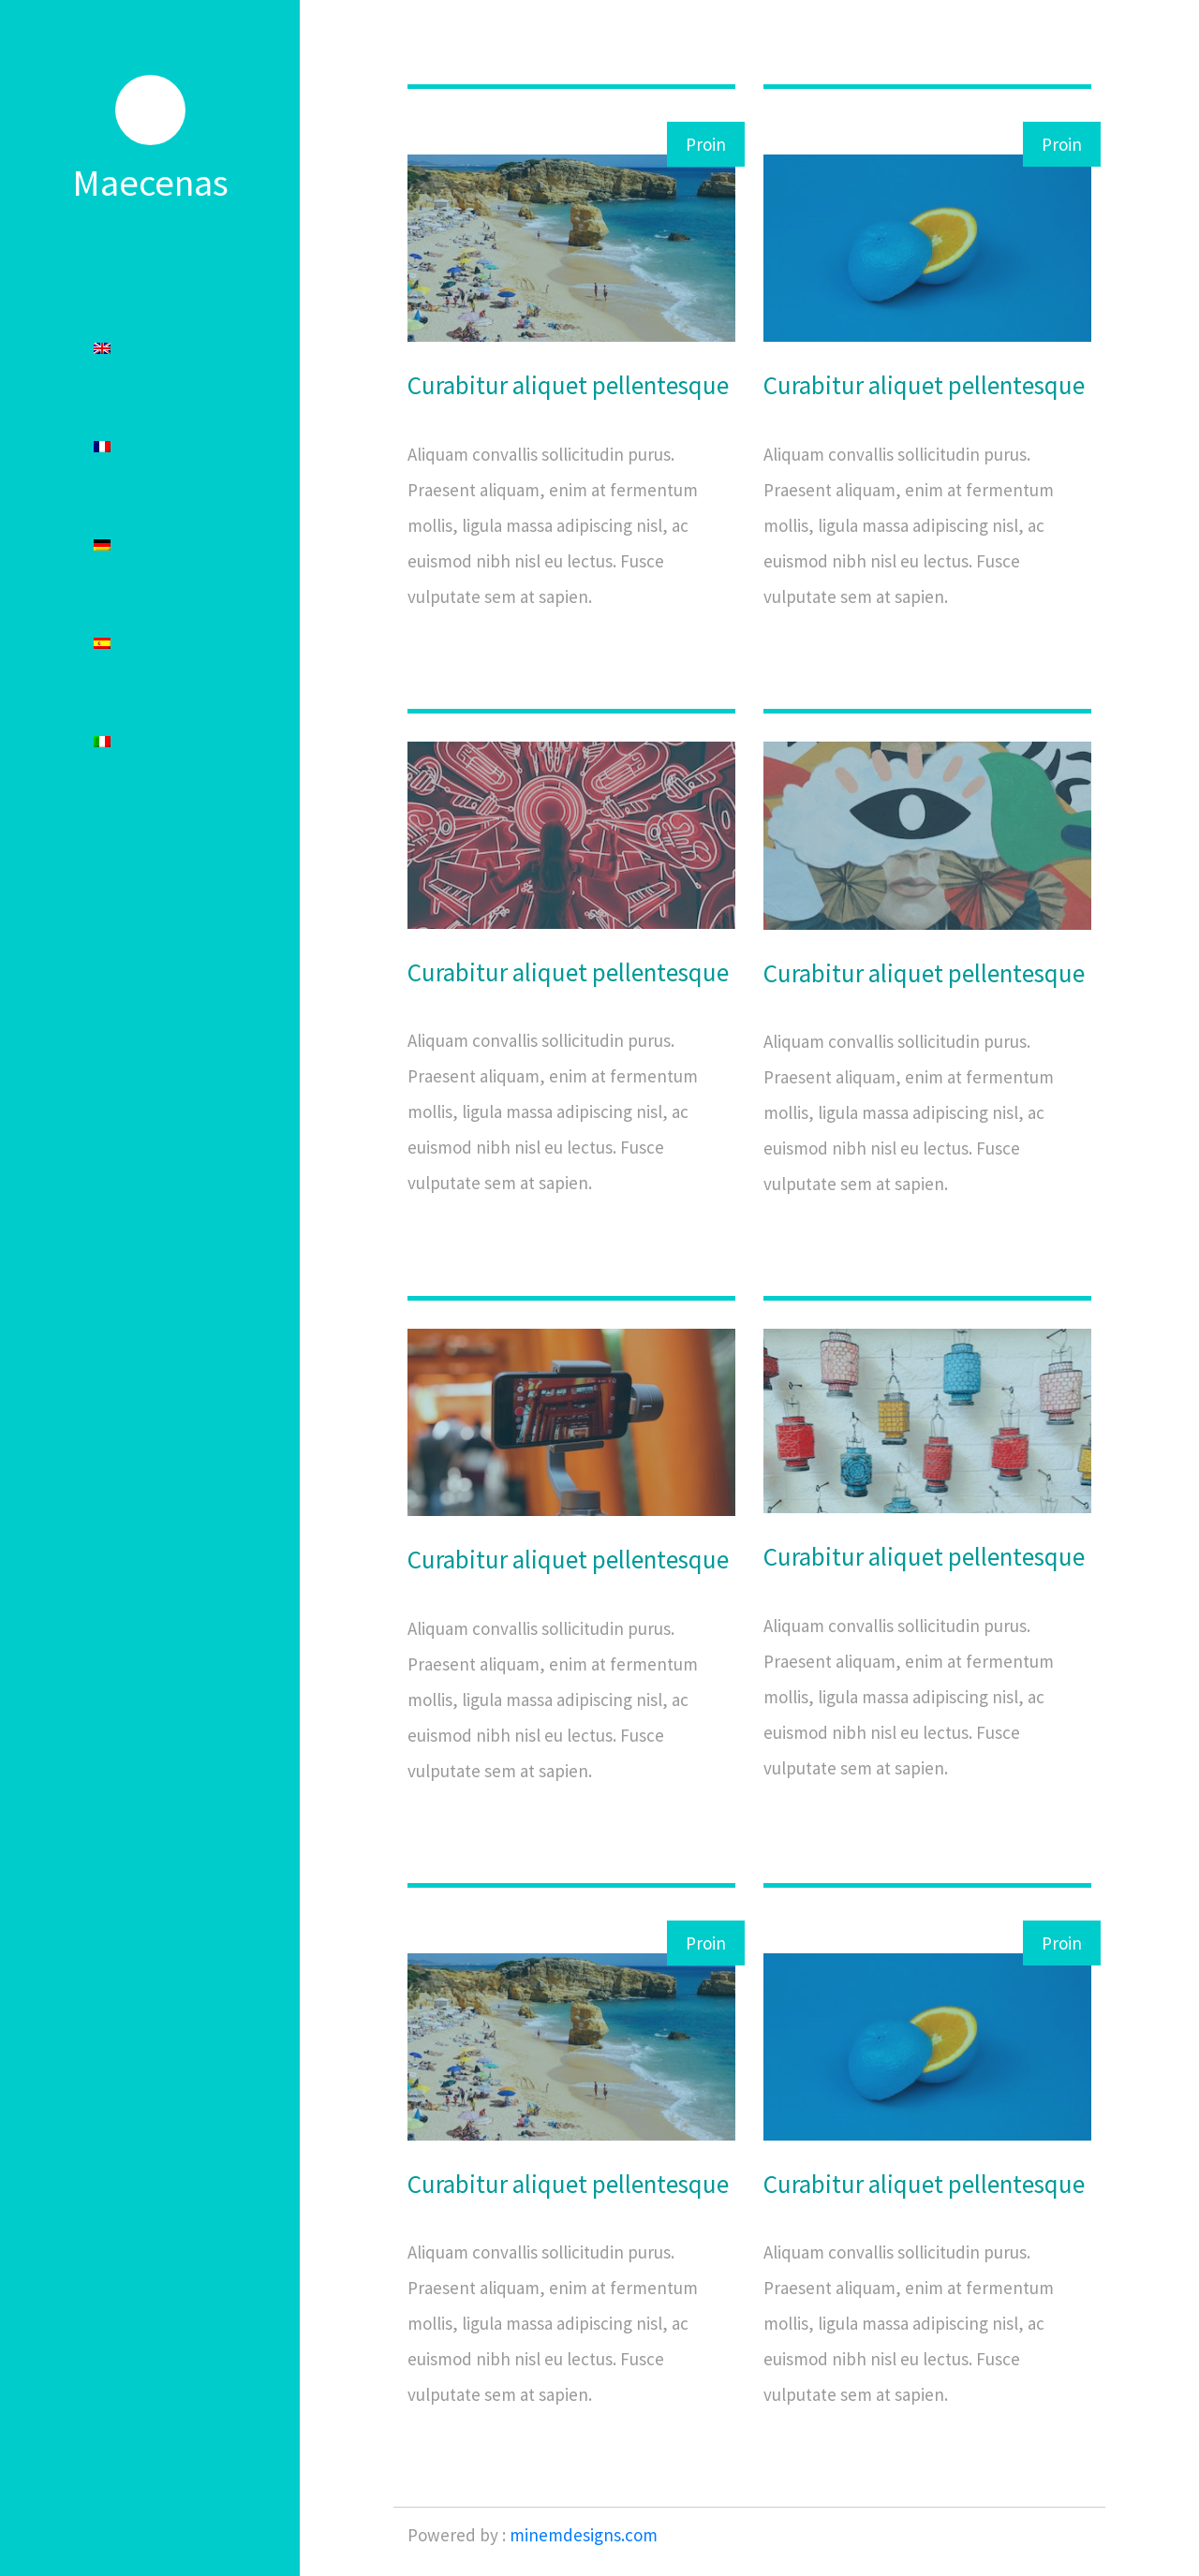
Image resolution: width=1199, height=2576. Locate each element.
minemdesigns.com (584, 2535)
